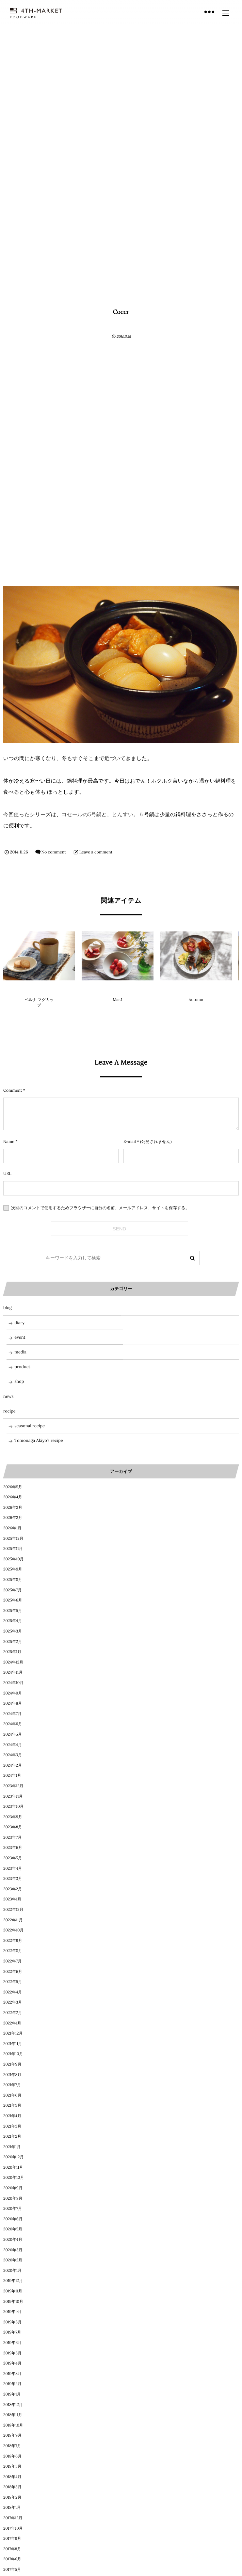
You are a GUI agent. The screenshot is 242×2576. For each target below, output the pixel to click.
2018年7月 (12, 2445)
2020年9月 (13, 2188)
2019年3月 (12, 2373)
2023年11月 (13, 1796)
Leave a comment (96, 852)
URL (7, 1173)
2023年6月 (12, 1847)
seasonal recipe (29, 1426)
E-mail (129, 1141)
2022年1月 (12, 2023)
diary (196, 989)
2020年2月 (12, 2260)
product (39, 989)
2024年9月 (12, 1693)
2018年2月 (12, 2497)
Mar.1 (117, 999)
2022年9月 (12, 1940)
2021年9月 (12, 2064)
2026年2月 (12, 1517)
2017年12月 (13, 2518)
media (20, 1352)
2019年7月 (12, 2332)
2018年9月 (12, 2435)
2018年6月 (12, 2456)
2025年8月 (12, 1579)
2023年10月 (13, 1806)
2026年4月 (12, 1497)
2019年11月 (12, 2291)
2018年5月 (12, 2466)
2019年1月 (12, 2394)
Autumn (196, 999)
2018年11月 (12, 2414)
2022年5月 (12, 1981)
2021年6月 (12, 2095)
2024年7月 (12, 1713)
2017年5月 (12, 2569)
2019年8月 (12, 2322)
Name (8, 1141)
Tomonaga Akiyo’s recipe (38, 1440)
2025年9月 (12, 1569)
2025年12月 (13, 1538)
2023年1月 (12, 1899)
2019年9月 (12, 2311)
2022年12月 (13, 1909)
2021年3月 (12, 2126)
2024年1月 (12, 1775)
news (8, 1396)
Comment (12, 1090)
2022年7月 (12, 1961)
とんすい (123, 814)
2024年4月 (12, 1744)
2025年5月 (12, 1610)
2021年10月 (13, 2054)
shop (19, 1381)
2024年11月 (13, 1672)
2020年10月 (13, 2177)
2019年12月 (13, 2280)
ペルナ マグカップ (39, 1002)
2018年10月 (13, 2425)
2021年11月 (12, 2043)
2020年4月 (12, 2239)
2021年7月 (12, 2085)
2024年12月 (13, 1662)
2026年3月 (12, 1507)
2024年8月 (12, 1703)
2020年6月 (13, 2219)
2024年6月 (12, 1724)
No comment (53, 852)
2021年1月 (12, 2147)
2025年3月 (12, 1631)
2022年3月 (12, 2002)
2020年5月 (12, 2229)
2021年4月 (12, 2116)
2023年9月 (12, 1817)
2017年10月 (13, 2528)
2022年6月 (12, 1971)
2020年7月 (12, 2208)
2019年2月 (12, 2383)
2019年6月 (12, 2342)
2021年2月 (12, 2136)
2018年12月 (13, 2404)
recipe (9, 1411)
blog (117, 989)
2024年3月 (12, 1755)
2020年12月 (13, 2157)
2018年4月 (12, 2477)
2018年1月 (12, 2507)
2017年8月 (12, 2549)
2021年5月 (12, 2105)
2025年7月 (12, 1590)
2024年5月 (12, 1734)
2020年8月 (12, 2198)
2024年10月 (13, 1682)
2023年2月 (12, 1889)
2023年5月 (12, 1858)
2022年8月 (12, 1950)
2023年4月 (12, 1868)
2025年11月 (13, 1548)
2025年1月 (12, 1651)
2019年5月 (12, 2353)
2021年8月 (12, 2074)
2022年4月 (12, 1992)
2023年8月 (12, 1827)
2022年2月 (12, 2012)
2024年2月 (12, 1765)
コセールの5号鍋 (81, 814)
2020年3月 (12, 2250)
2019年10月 (13, 2301)
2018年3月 (12, 2487)
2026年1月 (12, 1528)
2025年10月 (13, 1559)
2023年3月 (12, 1878)
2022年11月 (13, 1920)
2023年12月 (13, 1786)
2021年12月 (13, 2033)
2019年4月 (12, 2363)
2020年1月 (12, 2270)
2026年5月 (12, 1487)
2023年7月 (12, 1837)
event (19, 1337)
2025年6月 (12, 1600)
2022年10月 (13, 1930)
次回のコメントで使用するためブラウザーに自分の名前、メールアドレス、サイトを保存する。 (100, 1207)
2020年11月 (13, 2167)
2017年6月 (12, 2559)
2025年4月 (12, 1620)
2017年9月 (12, 2538)
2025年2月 (12, 1641)
